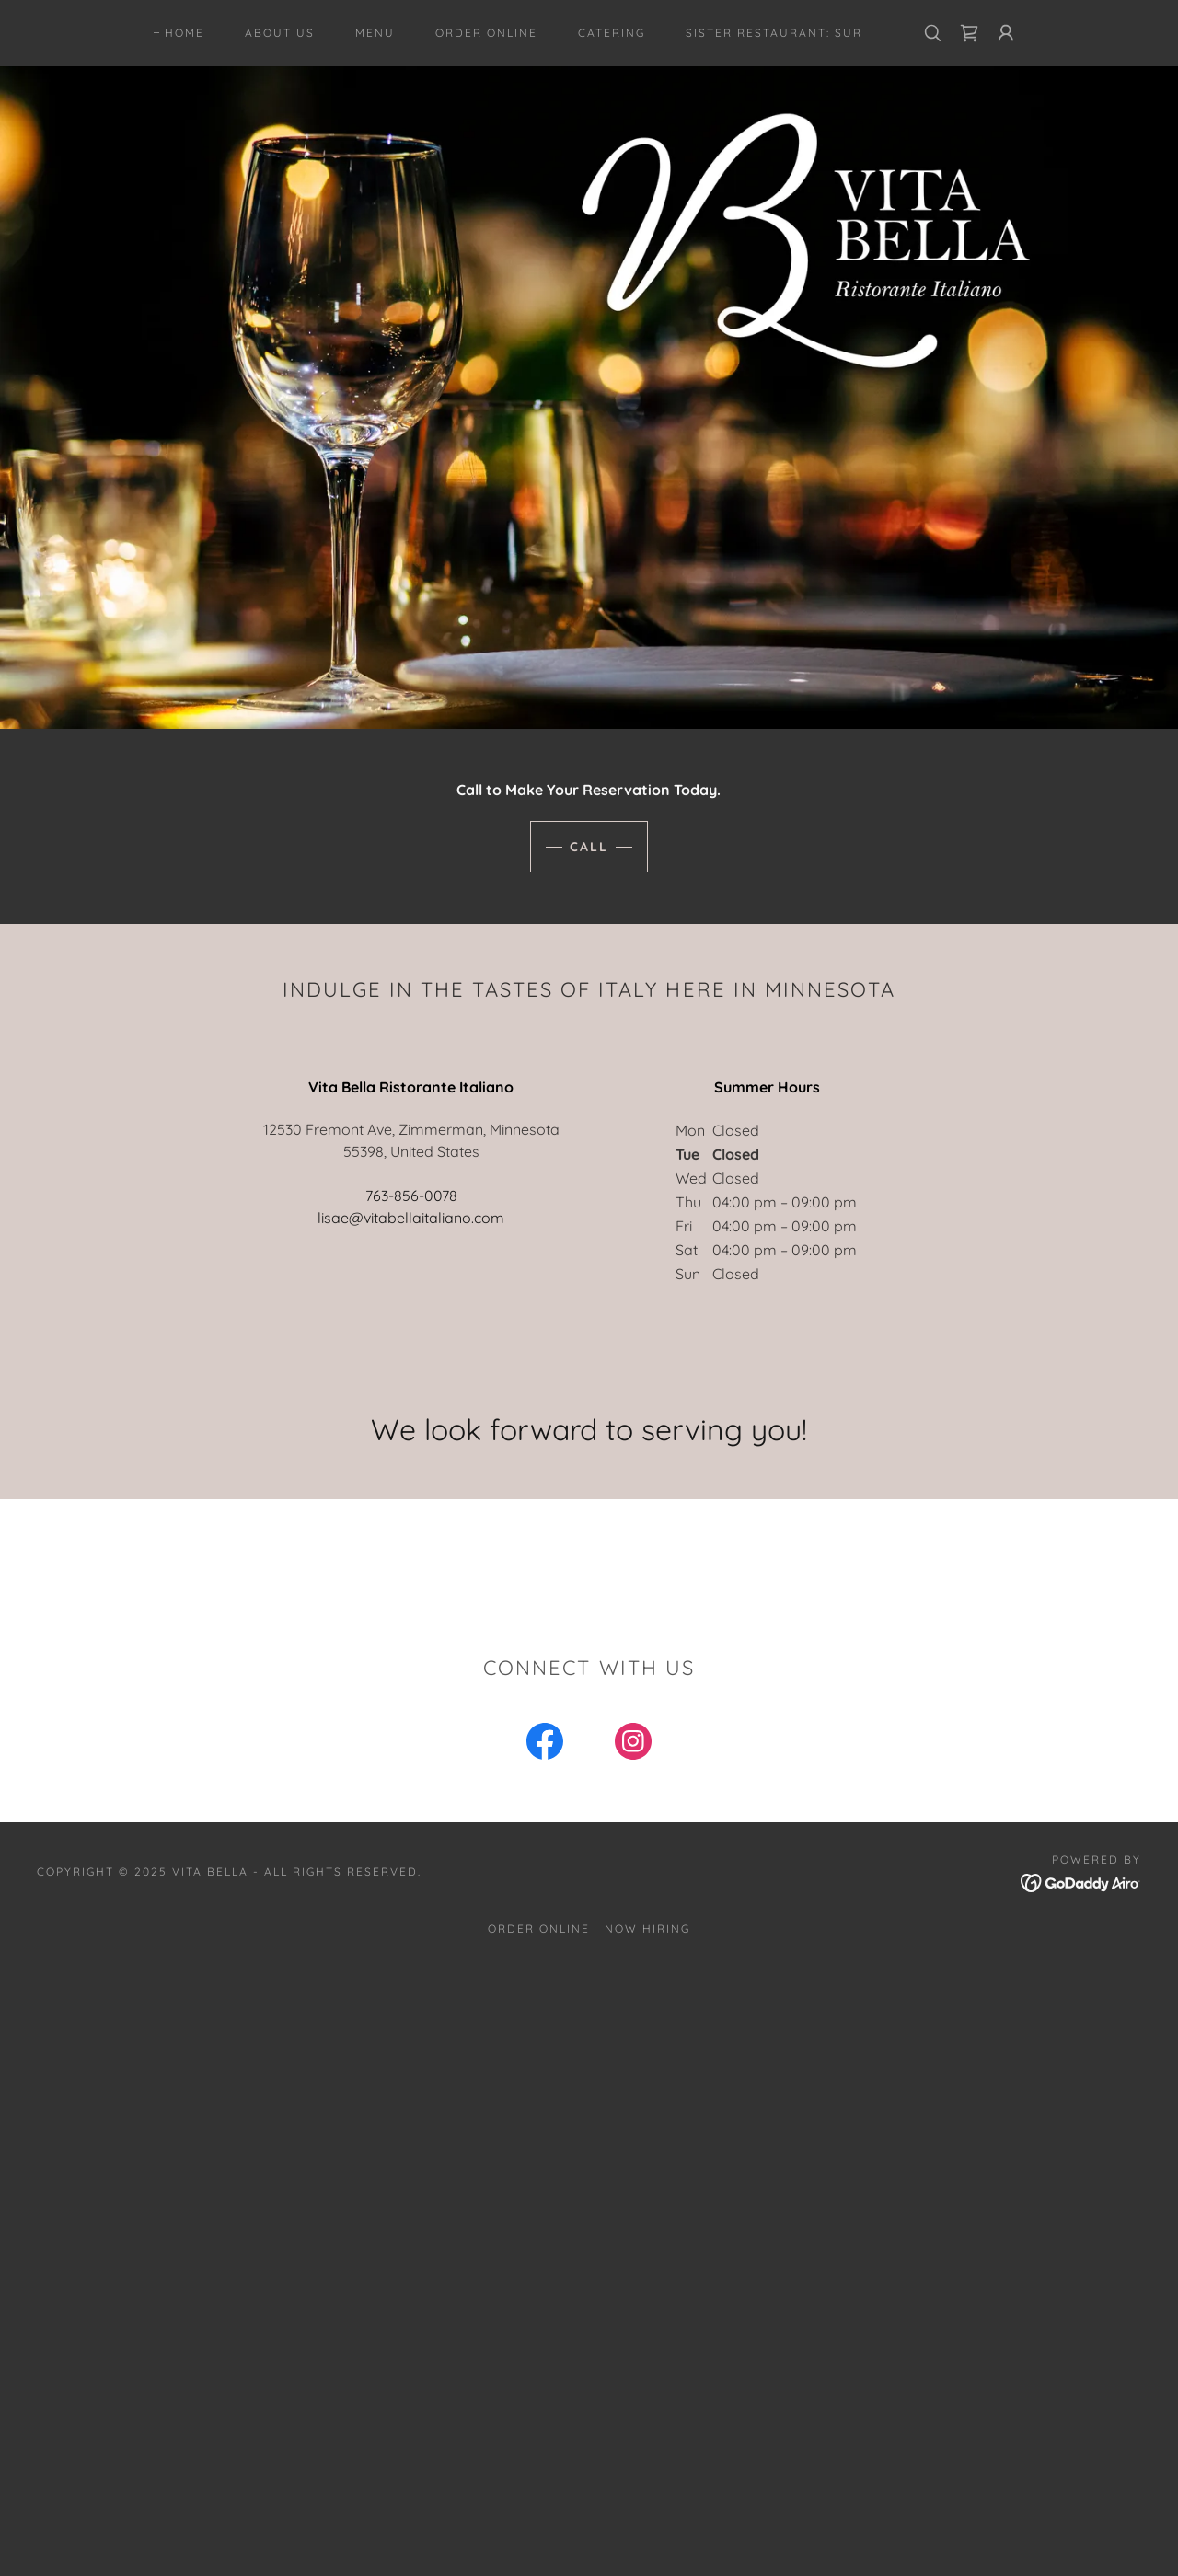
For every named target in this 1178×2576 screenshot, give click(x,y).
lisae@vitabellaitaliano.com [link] (411, 1217)
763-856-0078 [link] (411, 1195)
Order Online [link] (486, 33)
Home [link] (184, 33)
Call (589, 846)
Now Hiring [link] (647, 1928)
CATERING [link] (611, 33)
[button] (1005, 33)
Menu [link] (375, 33)
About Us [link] (280, 33)
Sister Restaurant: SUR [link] (774, 33)
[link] (969, 33)
